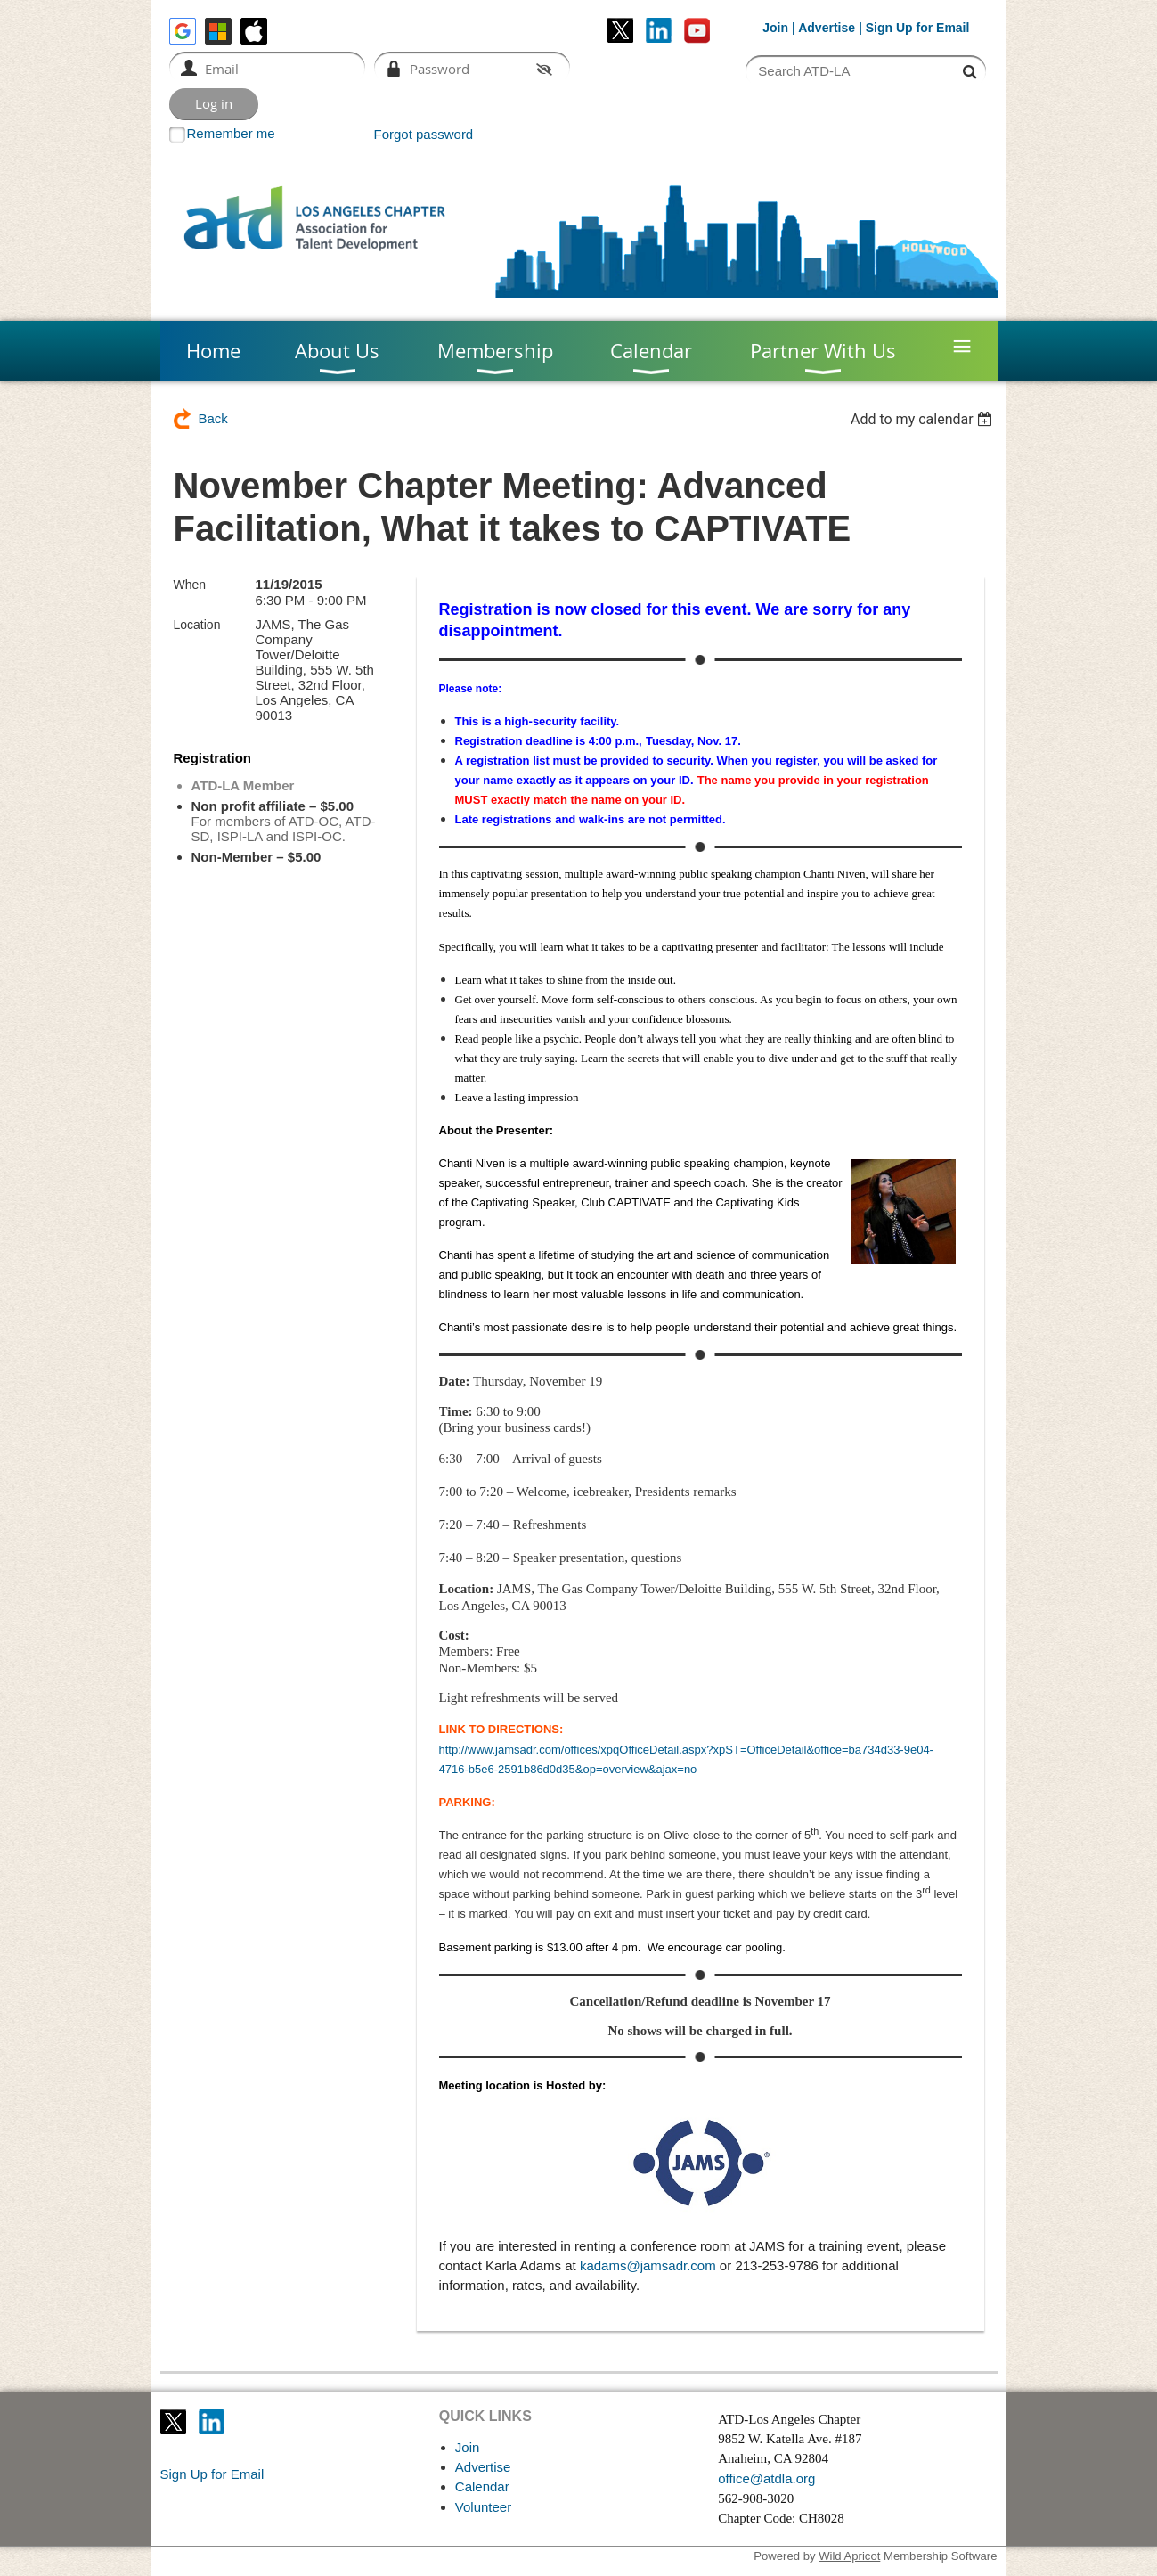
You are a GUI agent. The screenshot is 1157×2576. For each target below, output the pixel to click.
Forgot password (424, 134)
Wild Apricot (849, 2556)
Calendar (482, 2486)
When (190, 584)
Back (213, 418)
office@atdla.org (766, 2478)
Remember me (231, 133)
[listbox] (924, 419)
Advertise (826, 27)
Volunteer (483, 2507)
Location (197, 624)
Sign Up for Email (212, 2474)
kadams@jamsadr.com (648, 2265)
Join (775, 27)
